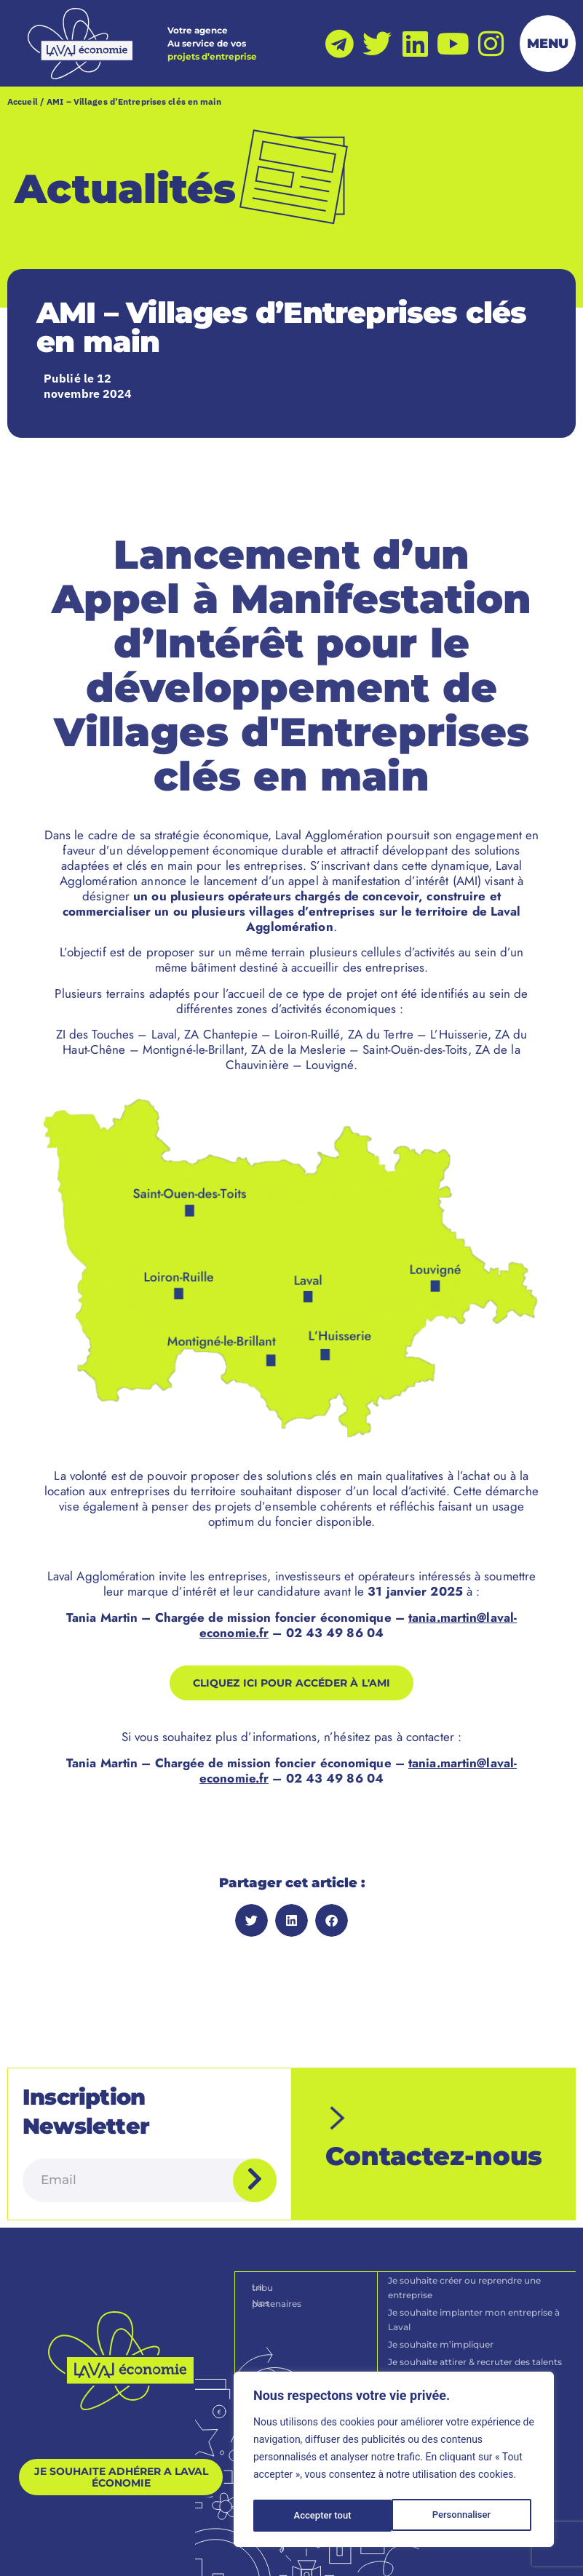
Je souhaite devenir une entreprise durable (464, 2359)
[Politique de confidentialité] (253, 2553)
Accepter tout (466, 2515)
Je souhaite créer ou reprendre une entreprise (465, 2260)
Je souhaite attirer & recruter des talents (476, 2334)
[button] (251, 1921)
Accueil (22, 102)
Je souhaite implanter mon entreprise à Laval (474, 2292)
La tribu (269, 2259)
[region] (394, 2462)
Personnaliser (322, 2515)
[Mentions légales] (146, 2553)
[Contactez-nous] (347, 2105)
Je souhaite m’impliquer (441, 2316)
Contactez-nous (433, 2152)
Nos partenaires (287, 2274)
